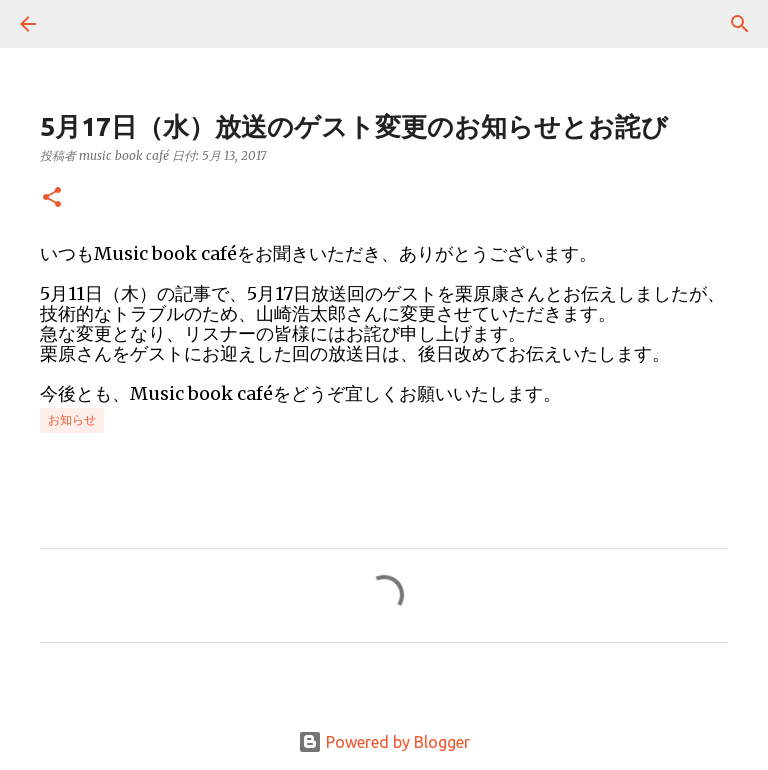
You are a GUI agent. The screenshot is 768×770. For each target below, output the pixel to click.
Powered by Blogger (384, 742)
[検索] (84, 24)
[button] (52, 198)
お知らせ (72, 419)
